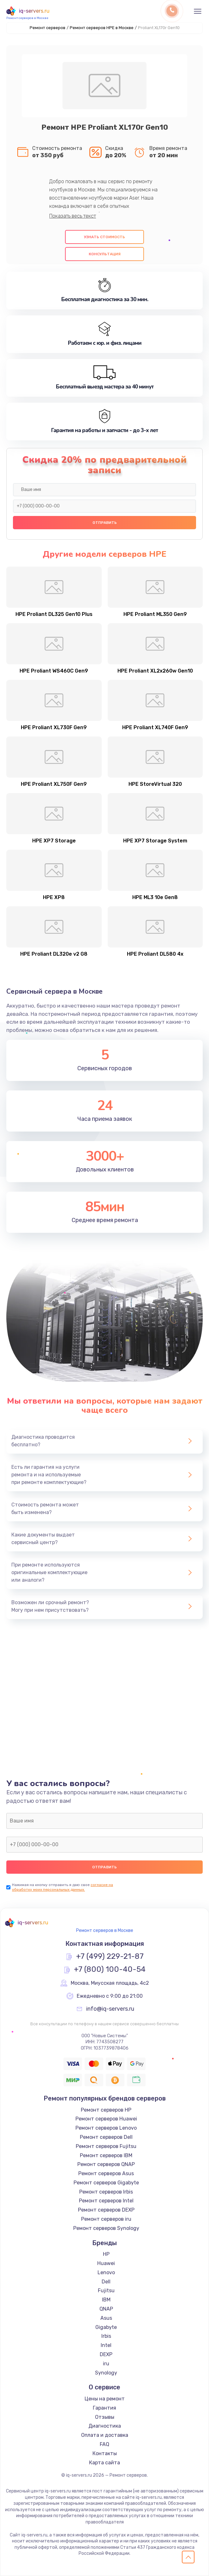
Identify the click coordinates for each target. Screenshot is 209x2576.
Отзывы (104, 2417)
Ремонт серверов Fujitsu (106, 2146)
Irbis (106, 2336)
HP (106, 2254)
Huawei (106, 2263)
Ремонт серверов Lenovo (106, 2128)
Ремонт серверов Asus (106, 2173)
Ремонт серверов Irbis (106, 2192)
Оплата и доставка (104, 2435)
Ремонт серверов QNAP (106, 2164)
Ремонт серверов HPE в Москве (102, 27)
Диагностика (104, 2426)
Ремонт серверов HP (106, 2110)
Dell (106, 2282)
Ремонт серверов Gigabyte (106, 2183)
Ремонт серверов (47, 27)
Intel (106, 2345)
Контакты (105, 2453)
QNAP (106, 2309)
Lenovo (106, 2272)
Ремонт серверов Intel (106, 2201)
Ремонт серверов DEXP (106, 2210)
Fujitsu (106, 2290)
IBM (106, 2300)
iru (106, 2364)
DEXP (106, 2354)
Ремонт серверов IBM (106, 2155)
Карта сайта (104, 2463)
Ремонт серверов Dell (106, 2137)
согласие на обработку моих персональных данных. (62, 1887)
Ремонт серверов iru (106, 2219)
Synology (106, 2373)
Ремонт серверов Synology (106, 2228)
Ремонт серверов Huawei (106, 2119)
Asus (106, 2318)
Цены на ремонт (105, 2399)
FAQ (104, 2444)
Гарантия (104, 2408)
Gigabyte (106, 2327)
